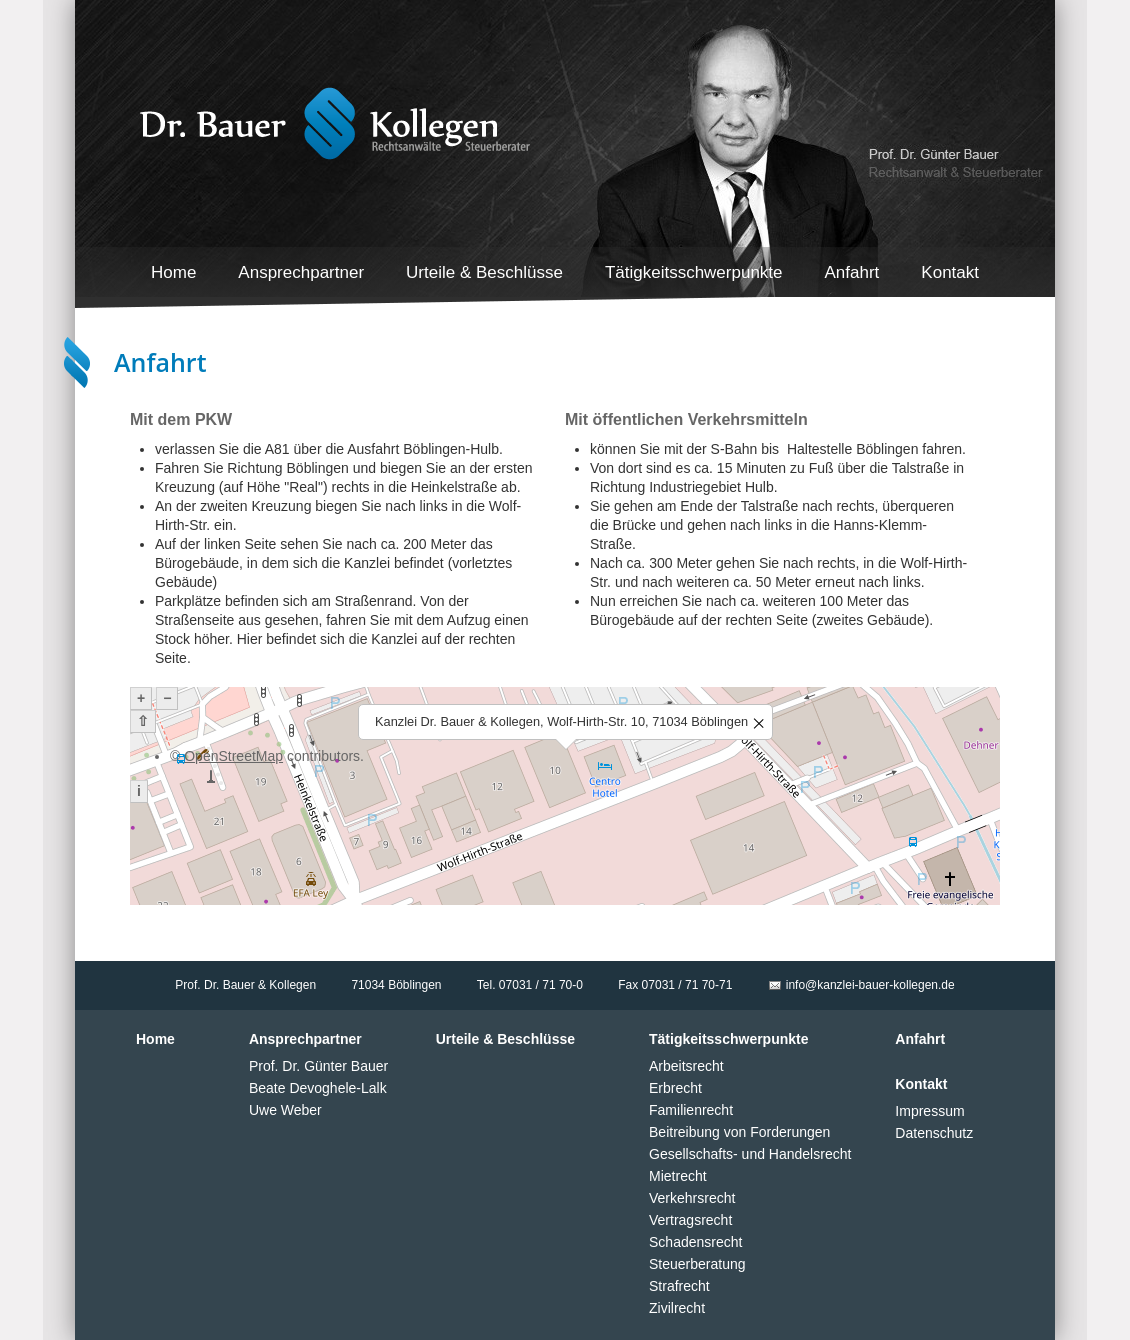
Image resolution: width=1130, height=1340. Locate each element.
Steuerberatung (697, 1264)
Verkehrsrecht (692, 1198)
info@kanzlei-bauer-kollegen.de (870, 985)
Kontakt (950, 272)
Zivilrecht (677, 1308)
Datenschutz (934, 1133)
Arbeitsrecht (686, 1066)
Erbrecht (675, 1088)
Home (173, 272)
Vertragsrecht (690, 1220)
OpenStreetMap (233, 756)
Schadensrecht (695, 1242)
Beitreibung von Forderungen (739, 1132)
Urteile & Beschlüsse (484, 272)
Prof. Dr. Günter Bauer (318, 1066)
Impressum (929, 1111)
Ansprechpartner (301, 272)
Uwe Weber (285, 1110)
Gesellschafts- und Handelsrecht (750, 1154)
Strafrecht (679, 1286)
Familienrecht (691, 1110)
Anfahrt (852, 272)
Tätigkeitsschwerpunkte (694, 272)
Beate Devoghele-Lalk (318, 1088)
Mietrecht (678, 1176)
